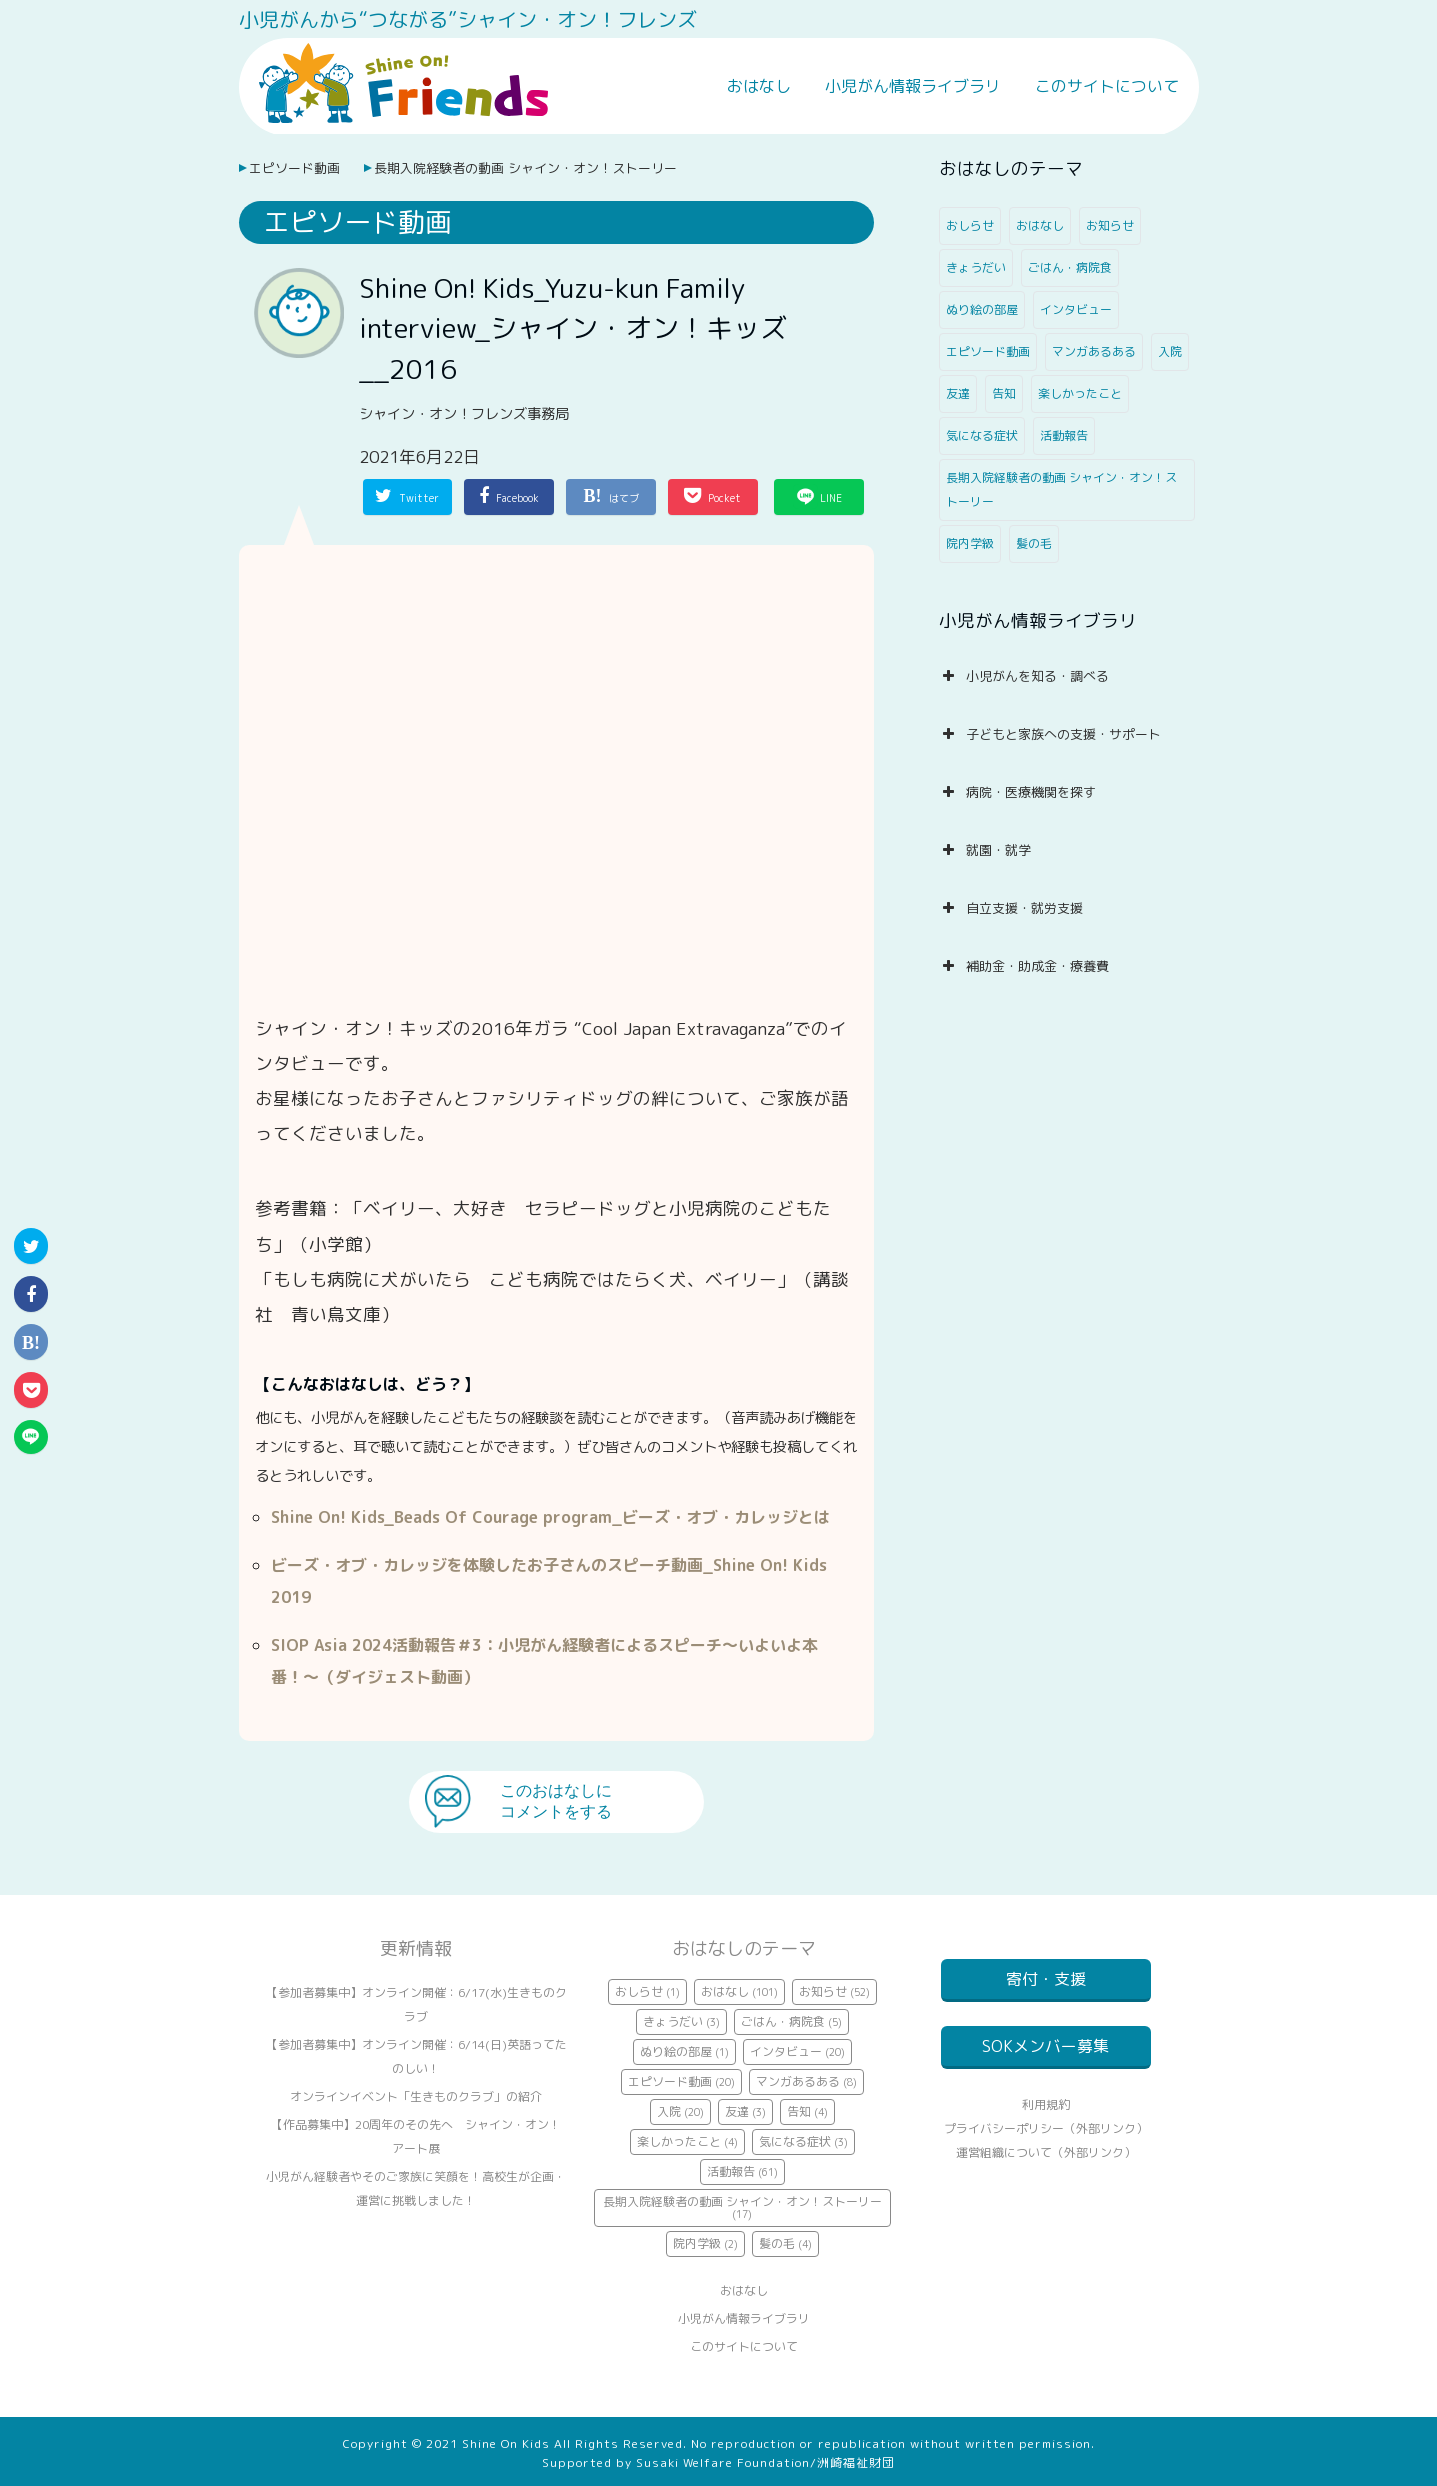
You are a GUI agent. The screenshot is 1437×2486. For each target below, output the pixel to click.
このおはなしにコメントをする (556, 1801)
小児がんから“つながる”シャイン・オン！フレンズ (468, 19)
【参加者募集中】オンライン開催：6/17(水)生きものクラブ (416, 2004)
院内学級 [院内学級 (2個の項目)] (970, 543)
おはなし (759, 86)
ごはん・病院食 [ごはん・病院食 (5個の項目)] (1070, 267)
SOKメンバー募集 (1045, 2058)
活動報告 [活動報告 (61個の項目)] (1064, 435)
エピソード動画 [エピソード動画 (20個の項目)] (988, 351)
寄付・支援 (1046, 1979)
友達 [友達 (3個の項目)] (958, 393)
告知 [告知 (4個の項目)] (1004, 393)
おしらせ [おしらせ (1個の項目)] (970, 225)
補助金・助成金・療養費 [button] (1024, 966)
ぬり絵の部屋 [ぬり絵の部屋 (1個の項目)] (982, 309)
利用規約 (1046, 2128)
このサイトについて (1107, 86)
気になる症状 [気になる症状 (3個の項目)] (982, 435)
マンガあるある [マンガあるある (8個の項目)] (1094, 351)
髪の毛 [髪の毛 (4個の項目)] (1034, 543)
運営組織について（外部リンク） (1046, 2176)
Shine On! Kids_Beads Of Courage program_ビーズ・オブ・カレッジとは (550, 1517)
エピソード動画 (294, 168)
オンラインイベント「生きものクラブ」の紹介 (416, 2096)
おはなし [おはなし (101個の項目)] (1040, 225)
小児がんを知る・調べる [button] (1024, 676)
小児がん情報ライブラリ (913, 86)
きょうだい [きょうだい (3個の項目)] (976, 267)
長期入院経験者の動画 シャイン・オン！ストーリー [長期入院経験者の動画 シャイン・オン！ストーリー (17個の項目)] (1061, 489)
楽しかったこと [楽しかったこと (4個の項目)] (1080, 393)
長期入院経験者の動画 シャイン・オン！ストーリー (525, 168)
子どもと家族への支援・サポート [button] (1050, 734)
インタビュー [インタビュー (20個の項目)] (1076, 309)
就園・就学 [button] (985, 850)
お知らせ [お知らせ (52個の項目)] (1110, 225)
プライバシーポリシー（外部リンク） (1046, 2152)
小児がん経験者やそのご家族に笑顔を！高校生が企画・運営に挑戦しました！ (416, 2188)
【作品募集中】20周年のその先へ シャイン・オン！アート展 (416, 2136)
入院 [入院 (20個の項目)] (1170, 351)
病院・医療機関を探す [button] (1017, 792)
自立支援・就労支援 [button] (1011, 908)
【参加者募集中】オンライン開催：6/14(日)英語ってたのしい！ (416, 2056)
